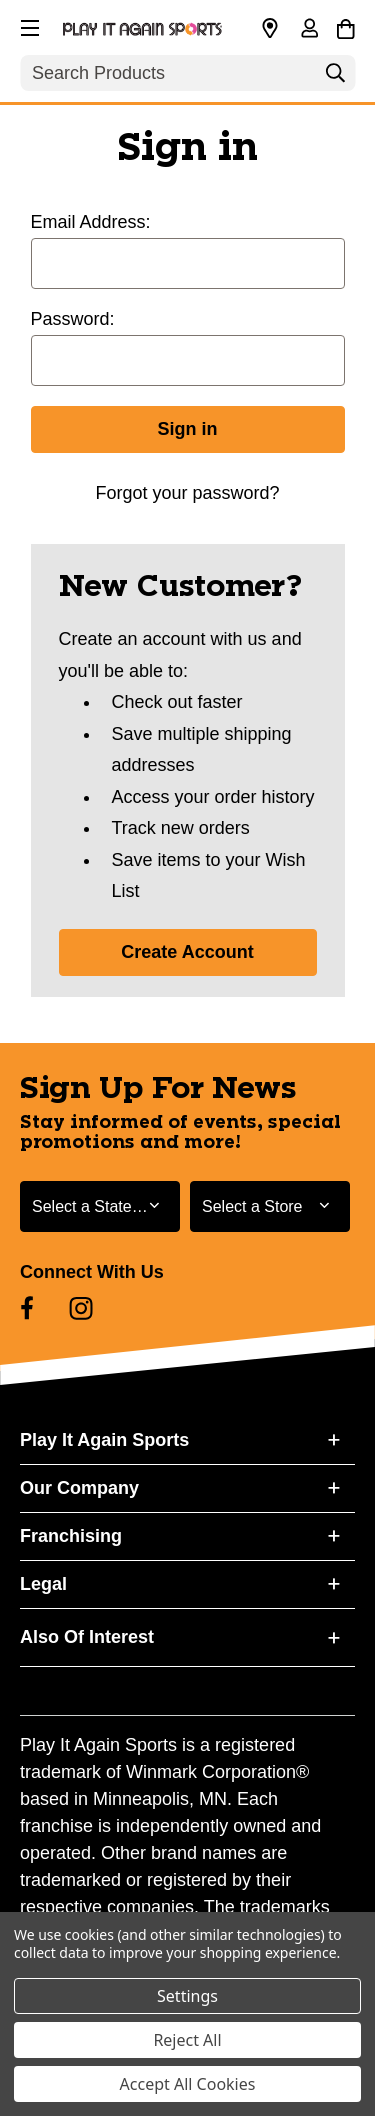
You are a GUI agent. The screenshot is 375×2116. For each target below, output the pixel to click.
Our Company (79, 1488)
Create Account (187, 952)
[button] (28, 25)
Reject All (187, 2040)
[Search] (335, 78)
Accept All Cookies (188, 2084)
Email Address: (91, 222)
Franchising (71, 1536)
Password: (73, 319)
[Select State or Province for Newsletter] (100, 1206)
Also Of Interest (87, 1637)
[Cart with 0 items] (345, 26)
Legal (43, 1584)
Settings (187, 1996)
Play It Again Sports (104, 1440)
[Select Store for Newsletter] (270, 1206)
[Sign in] (309, 30)
